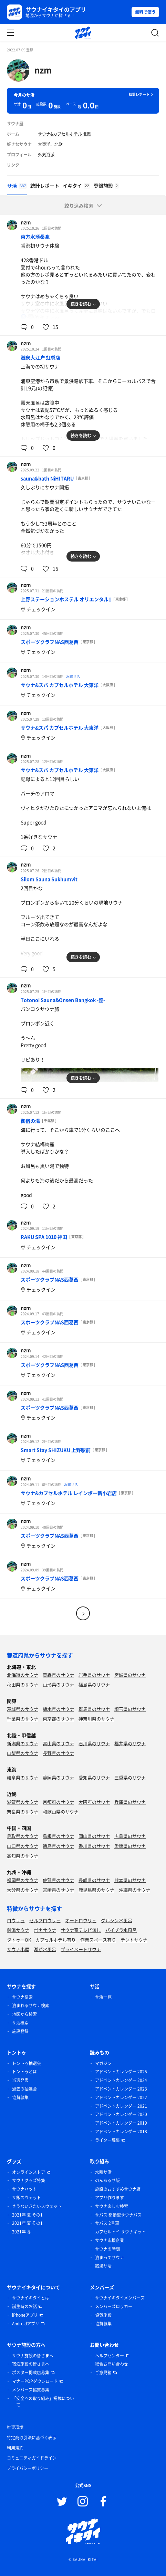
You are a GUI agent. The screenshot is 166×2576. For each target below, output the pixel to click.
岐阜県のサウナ (22, 1777)
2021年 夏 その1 (27, 2215)
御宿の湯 (30, 1120)
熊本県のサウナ (130, 1880)
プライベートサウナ (81, 1949)
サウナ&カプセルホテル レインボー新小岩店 (69, 1492)
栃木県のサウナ (58, 1709)
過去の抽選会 (24, 2089)
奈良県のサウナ (22, 1811)
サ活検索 (20, 2023)
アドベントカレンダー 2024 (121, 2080)
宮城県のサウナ (130, 1675)
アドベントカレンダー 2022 (121, 2097)
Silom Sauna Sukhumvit (49, 879)
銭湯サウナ (18, 1930)
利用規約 (15, 2448)
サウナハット (24, 2189)
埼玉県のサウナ (130, 1709)
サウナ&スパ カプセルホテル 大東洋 (59, 684)
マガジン (103, 2063)
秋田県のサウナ (22, 1684)
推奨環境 (15, 2427)
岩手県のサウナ (94, 1675)
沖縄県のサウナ (134, 1889)
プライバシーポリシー (27, 2468)
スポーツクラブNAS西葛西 (50, 641)
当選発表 (20, 2080)
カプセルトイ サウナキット (120, 2232)
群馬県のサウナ (94, 1709)
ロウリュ (16, 1920)
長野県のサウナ (58, 1753)
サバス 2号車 (107, 2223)
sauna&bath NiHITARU (47, 478)
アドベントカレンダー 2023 (121, 2089)
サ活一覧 (103, 1997)
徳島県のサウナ (58, 1846)
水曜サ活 (73, 676)
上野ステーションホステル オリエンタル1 (66, 599)
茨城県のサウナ (22, 1709)
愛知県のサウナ (94, 1777)
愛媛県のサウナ (130, 1846)
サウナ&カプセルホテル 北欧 (64, 134)
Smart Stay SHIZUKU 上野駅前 (56, 1449)
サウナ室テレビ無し (81, 1930)
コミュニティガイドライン (31, 2458)
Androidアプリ (25, 2324)
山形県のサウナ (58, 1684)
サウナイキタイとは (30, 2298)
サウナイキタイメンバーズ (120, 2298)
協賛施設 (103, 2315)
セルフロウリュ (45, 1920)
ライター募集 (107, 2140)
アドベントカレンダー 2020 (121, 2114)
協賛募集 (20, 2097)
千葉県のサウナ (22, 1718)
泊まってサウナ (109, 2257)
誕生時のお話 (24, 2306)
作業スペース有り (98, 1939)
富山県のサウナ (58, 1743)
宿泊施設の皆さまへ (30, 2364)
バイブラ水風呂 (121, 1930)
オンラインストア (28, 2172)
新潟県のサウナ (22, 1743)
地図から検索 (24, 2014)
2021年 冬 (21, 2232)
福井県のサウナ (130, 1743)
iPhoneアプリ (25, 2315)
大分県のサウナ (22, 1889)
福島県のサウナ (94, 1684)
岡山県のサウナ (94, 1836)
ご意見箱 (103, 2372)
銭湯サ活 (103, 2266)
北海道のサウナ (22, 1675)
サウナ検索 (22, 1997)
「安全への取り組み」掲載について (43, 2401)
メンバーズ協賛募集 (30, 2390)
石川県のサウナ (94, 1743)
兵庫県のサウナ (130, 1802)
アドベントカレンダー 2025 (121, 2072)
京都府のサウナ (58, 1802)
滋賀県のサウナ (22, 1802)
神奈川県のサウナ (96, 1718)
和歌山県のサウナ (61, 1811)
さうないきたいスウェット (37, 2206)
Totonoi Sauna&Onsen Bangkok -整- (63, 999)
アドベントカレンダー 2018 (121, 2131)
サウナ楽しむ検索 (111, 2206)
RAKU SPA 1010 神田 (44, 1236)
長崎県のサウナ (94, 1880)
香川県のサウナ (94, 1846)
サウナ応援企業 (109, 2240)
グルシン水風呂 (116, 1920)
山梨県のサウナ (22, 1753)
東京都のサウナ (58, 1718)
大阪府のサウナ (94, 1802)
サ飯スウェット (26, 2198)
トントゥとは (24, 2072)
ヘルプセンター (109, 2356)
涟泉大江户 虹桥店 (40, 357)
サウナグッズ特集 (28, 2180)
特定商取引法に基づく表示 (31, 2437)
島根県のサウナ (58, 1836)
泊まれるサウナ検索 (30, 2005)
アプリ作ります (109, 2198)
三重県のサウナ (130, 1777)
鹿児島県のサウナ (96, 1889)
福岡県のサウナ (22, 1880)
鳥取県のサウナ (22, 1836)
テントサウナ (134, 1939)
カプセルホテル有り (55, 1939)
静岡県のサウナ (58, 1777)
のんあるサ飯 (107, 2180)
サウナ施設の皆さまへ (32, 2356)
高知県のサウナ (22, 1855)
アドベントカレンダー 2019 (121, 2123)
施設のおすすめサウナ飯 (118, 2189)
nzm (43, 70)
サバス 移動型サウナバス (118, 2215)
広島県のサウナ (130, 1836)
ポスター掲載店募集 (30, 2372)
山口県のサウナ (22, 1846)
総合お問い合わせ (111, 2364)
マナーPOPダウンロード (35, 2381)
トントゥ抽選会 (26, 2063)
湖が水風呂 (45, 1949)
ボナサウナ (45, 1930)
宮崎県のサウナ (58, 1889)
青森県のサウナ (58, 1675)
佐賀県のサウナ (58, 1880)
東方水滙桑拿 (35, 236)
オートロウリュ (80, 1920)
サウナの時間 (107, 2249)
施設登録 (20, 2031)
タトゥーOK (19, 1939)
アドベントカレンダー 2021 (121, 2106)
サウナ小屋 (18, 1949)
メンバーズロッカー (113, 2306)
